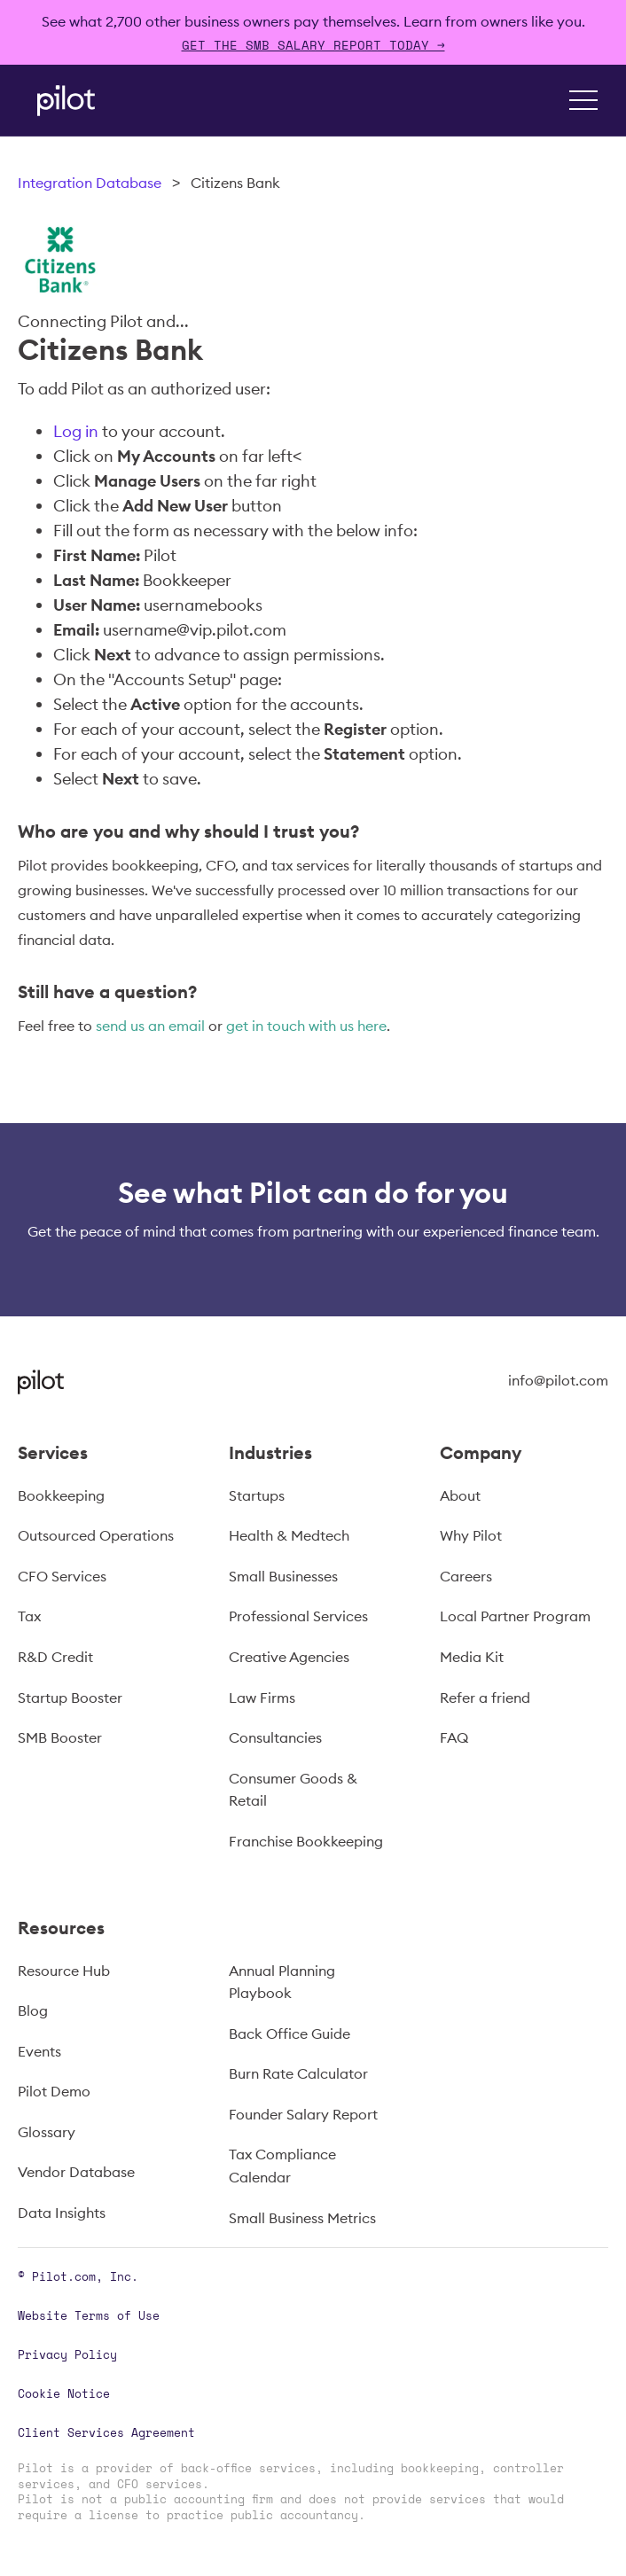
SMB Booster (60, 1737)
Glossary (46, 2132)
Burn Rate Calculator (298, 2073)
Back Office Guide (289, 2033)
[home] (61, 100)
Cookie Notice (64, 2393)
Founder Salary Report (303, 2114)
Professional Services (298, 1616)
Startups (257, 1495)
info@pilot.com (558, 1380)
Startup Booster (70, 1697)
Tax (29, 1616)
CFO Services (62, 1576)
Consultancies (275, 1737)
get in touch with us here (306, 1025)
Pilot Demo (54, 2091)
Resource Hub (64, 1970)
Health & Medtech (289, 1535)
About (460, 1495)
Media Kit (472, 1657)
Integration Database (89, 182)
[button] (583, 100)
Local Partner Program (515, 1616)
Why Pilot (471, 1535)
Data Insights (62, 2212)
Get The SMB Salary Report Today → (313, 44)
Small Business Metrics (302, 2218)
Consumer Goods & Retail (293, 1789)
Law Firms (262, 1697)
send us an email (150, 1025)
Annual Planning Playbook (282, 1982)
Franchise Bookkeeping (306, 1841)
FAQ (454, 1737)
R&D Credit (55, 1657)
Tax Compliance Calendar (282, 2165)
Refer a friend (485, 1697)
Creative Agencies (289, 1657)
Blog (33, 2010)
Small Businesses (283, 1576)
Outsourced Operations (96, 1535)
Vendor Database (76, 2172)
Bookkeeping (61, 1495)
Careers (466, 1576)
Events (39, 2051)
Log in (75, 431)
